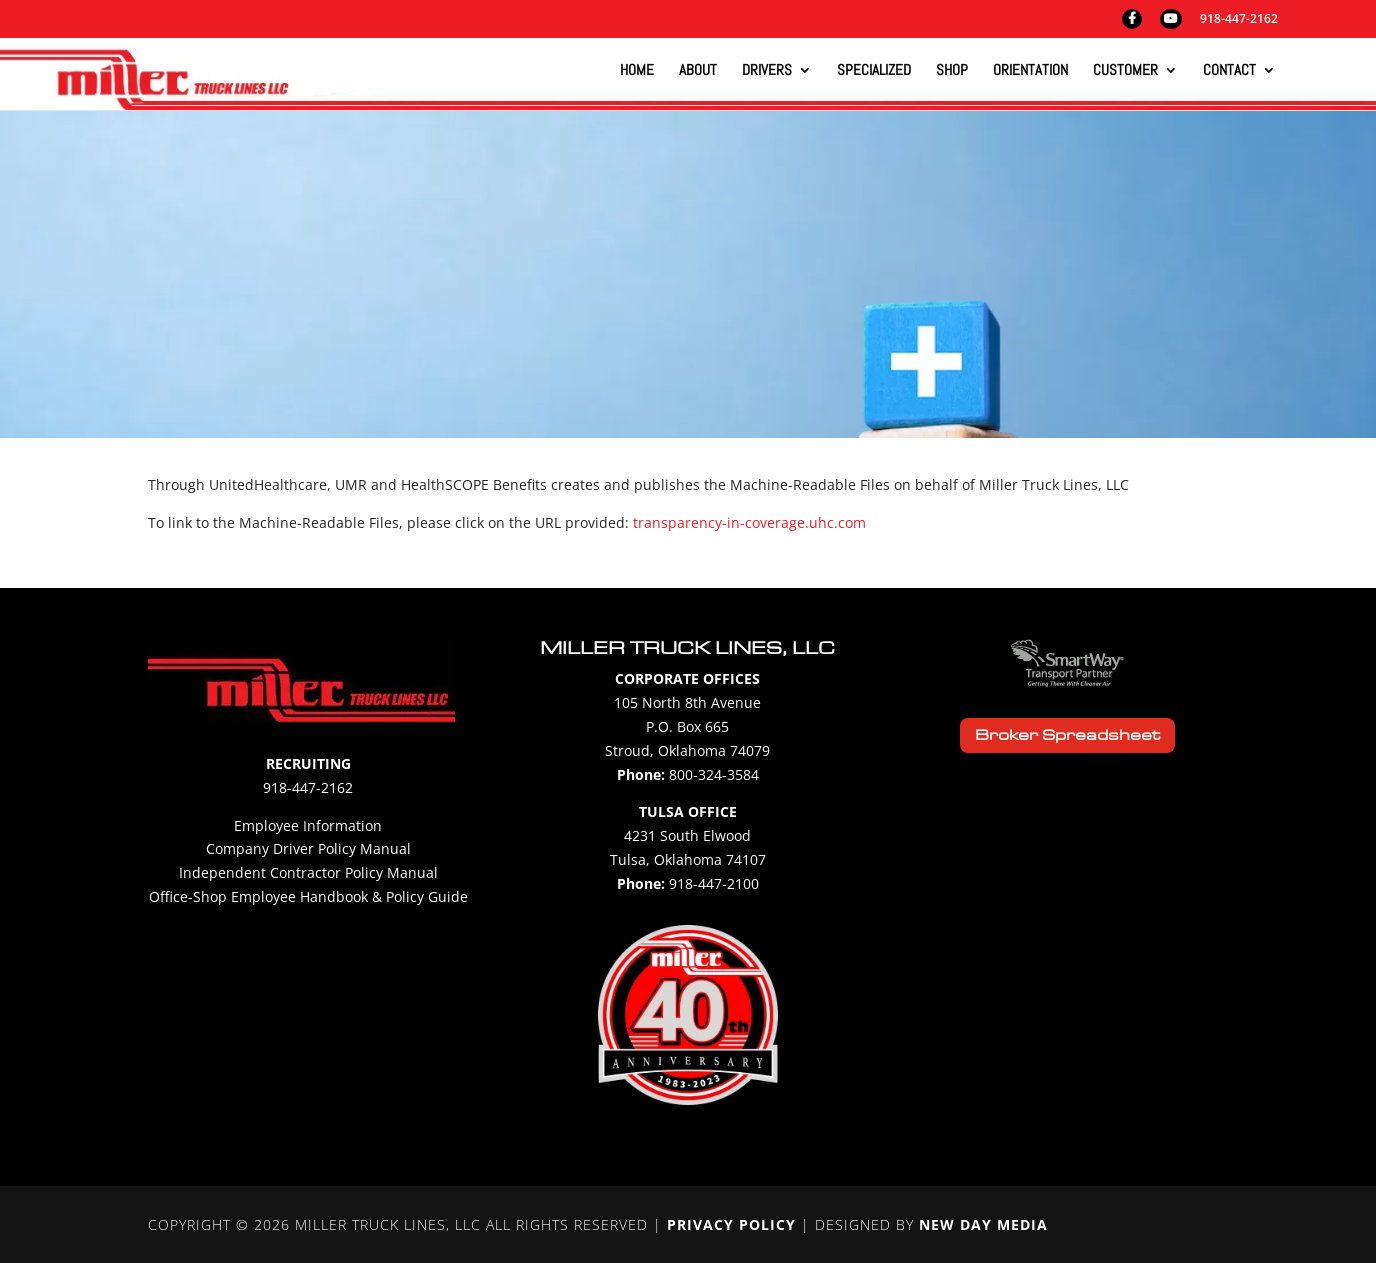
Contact (1229, 71)
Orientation (1030, 71)
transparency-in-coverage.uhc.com (749, 522)
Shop (952, 71)
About (698, 71)
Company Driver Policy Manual (308, 848)
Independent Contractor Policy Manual (308, 872)
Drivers (767, 71)
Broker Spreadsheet (1067, 735)
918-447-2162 (1239, 20)
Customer (1125, 71)
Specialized (874, 71)
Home (637, 71)
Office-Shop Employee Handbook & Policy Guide (308, 896)
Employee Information (308, 825)
